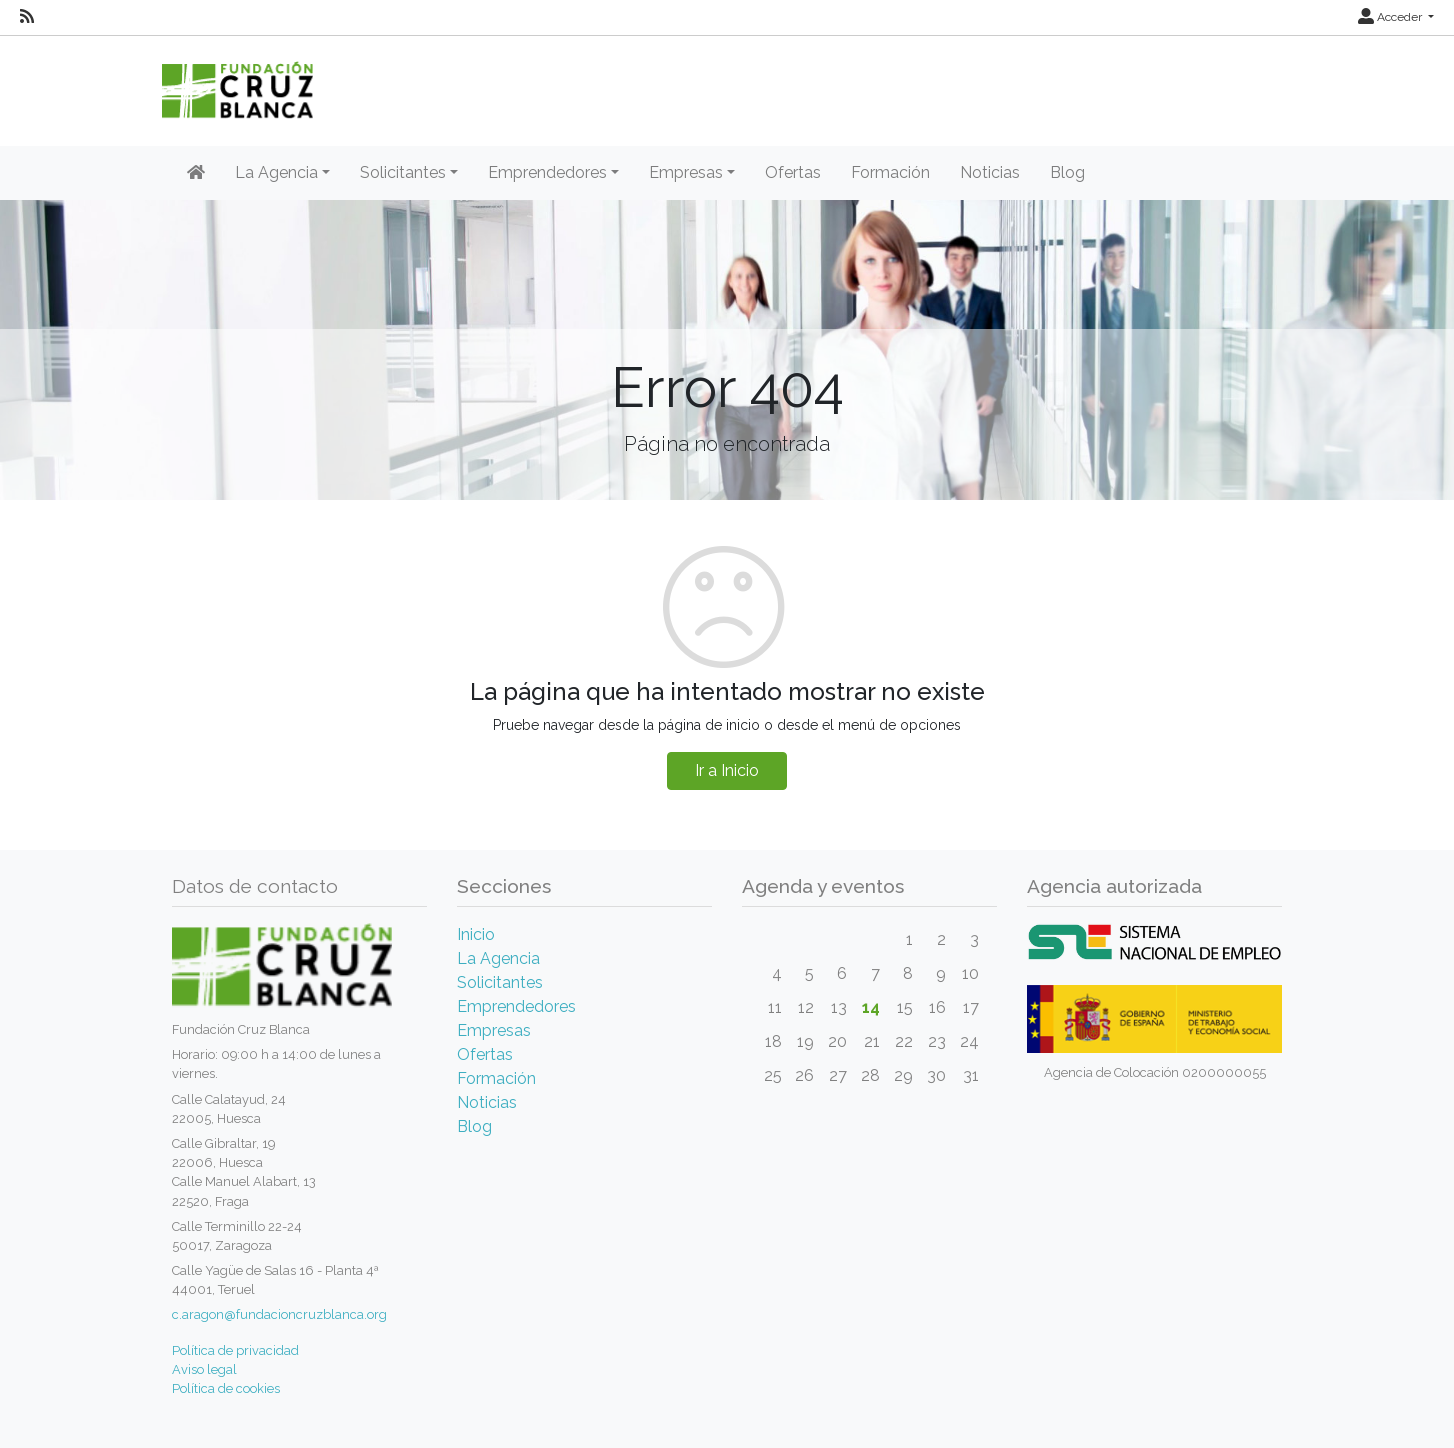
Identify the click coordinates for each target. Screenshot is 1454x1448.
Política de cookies (226, 1388)
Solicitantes (500, 982)
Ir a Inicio (727, 770)
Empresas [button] (686, 172)
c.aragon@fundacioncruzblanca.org (279, 1314)
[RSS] (27, 17)
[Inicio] (196, 173)
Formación (890, 172)
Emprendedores (516, 1006)
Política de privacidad (235, 1350)
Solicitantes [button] (403, 172)
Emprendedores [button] (547, 172)
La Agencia (498, 958)
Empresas (494, 1030)
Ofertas (793, 172)
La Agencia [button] (276, 172)
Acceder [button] (1391, 17)
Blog (1067, 172)
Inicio (476, 934)
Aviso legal (204, 1369)
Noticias (990, 172)
